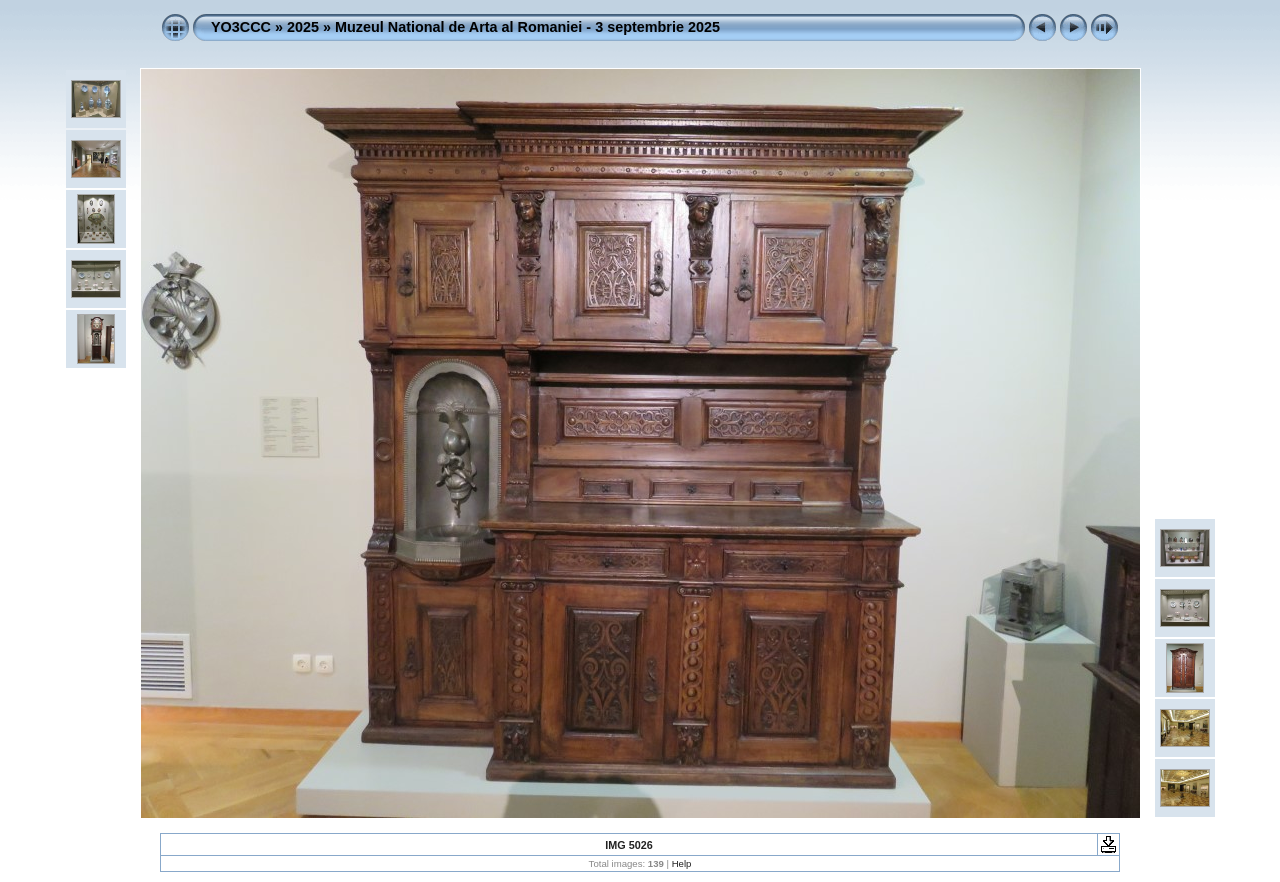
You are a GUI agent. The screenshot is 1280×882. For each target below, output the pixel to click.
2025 (303, 27)
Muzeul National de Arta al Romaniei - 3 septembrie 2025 (527, 27)
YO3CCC (241, 27)
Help (682, 863)
